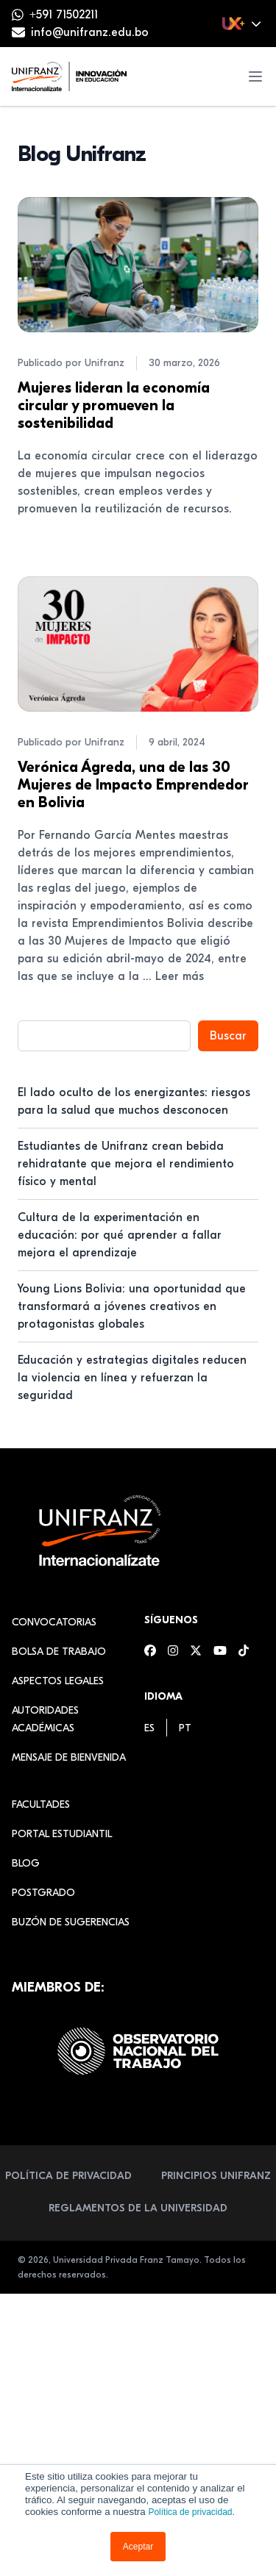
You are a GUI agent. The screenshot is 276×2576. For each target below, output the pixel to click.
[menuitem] (149, 1728)
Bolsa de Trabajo (59, 1651)
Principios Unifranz (216, 2175)
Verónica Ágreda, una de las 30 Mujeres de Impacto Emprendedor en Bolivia (133, 785)
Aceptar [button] (138, 2546)
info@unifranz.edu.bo (90, 32)
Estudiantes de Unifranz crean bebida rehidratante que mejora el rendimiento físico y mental (126, 1163)
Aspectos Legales (58, 1681)
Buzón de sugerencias (71, 1922)
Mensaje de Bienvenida (69, 1757)
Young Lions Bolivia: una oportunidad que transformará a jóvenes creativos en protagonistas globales (132, 1306)
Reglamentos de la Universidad (138, 2208)
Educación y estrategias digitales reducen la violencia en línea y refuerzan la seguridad (132, 1377)
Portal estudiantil (62, 1834)
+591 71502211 (63, 14)
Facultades (41, 1804)
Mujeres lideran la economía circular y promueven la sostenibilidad (114, 405)
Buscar (228, 1035)
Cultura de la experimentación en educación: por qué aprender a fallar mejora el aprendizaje (120, 1235)
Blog (26, 1863)
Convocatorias (54, 1622)
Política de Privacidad (68, 2175)
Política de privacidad (190, 2512)
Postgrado (43, 1892)
